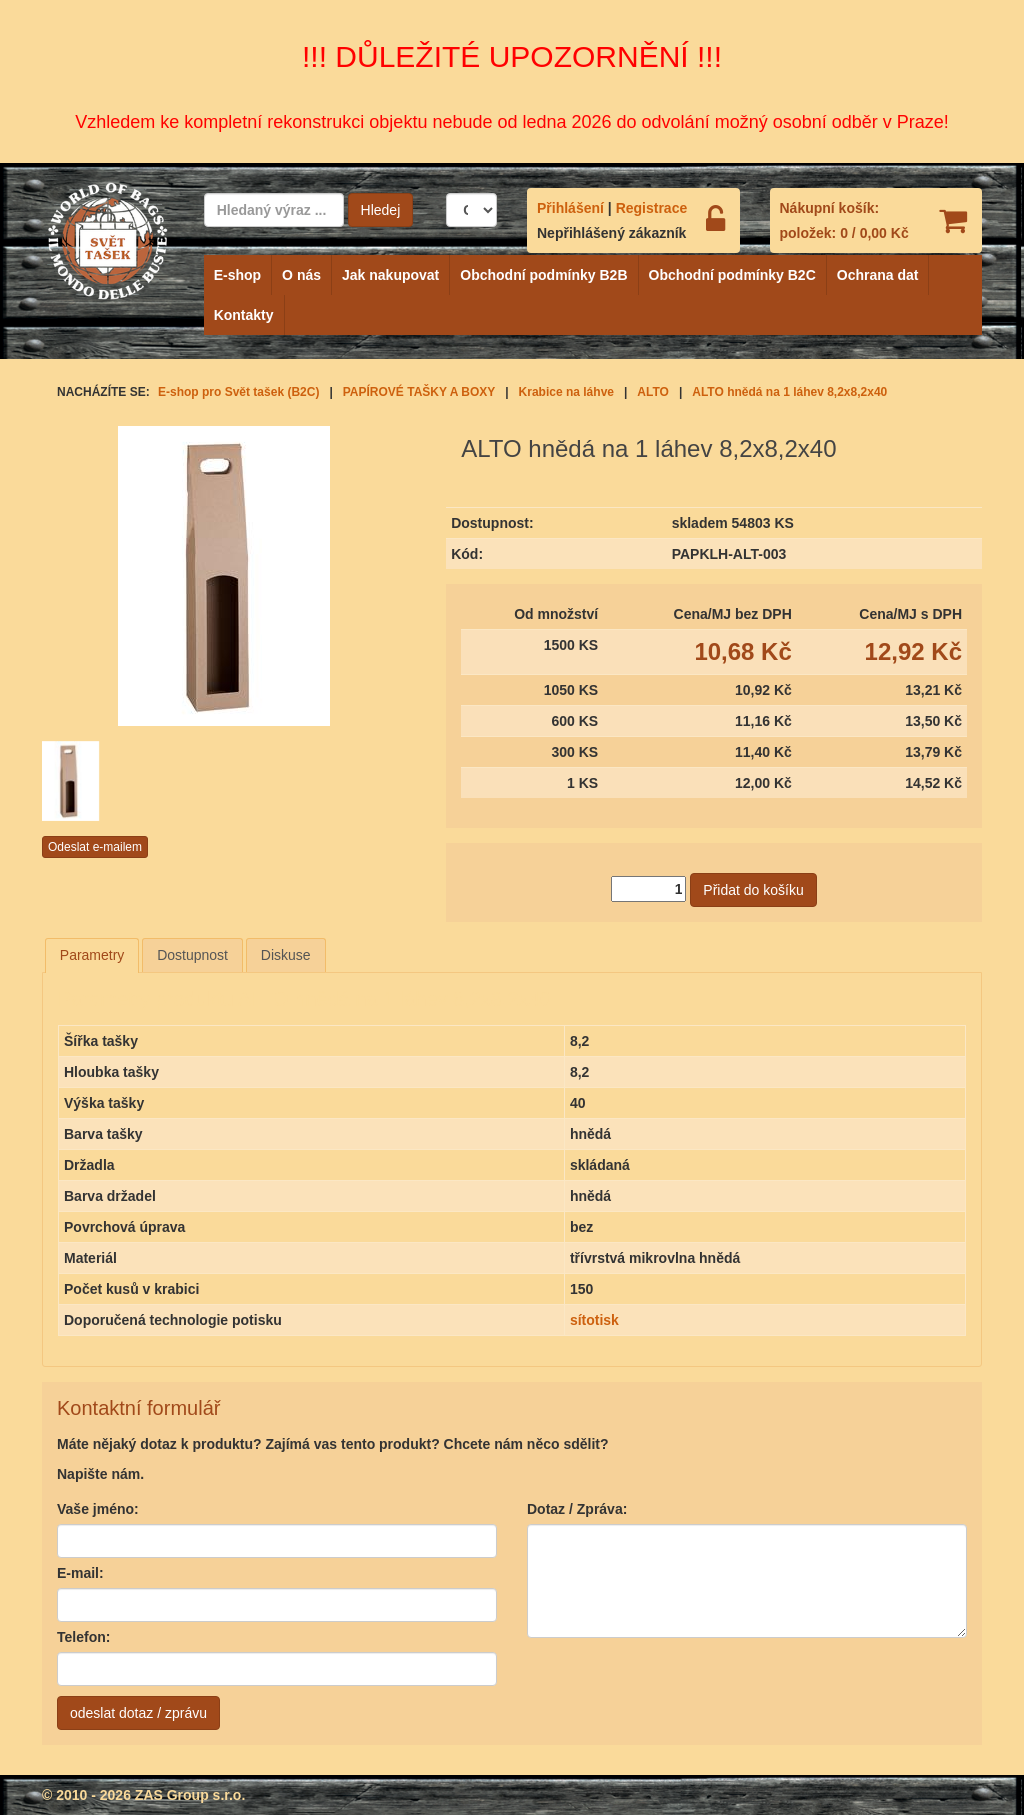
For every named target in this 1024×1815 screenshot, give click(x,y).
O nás (301, 275)
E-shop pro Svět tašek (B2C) (238, 392)
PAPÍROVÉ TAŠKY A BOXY (419, 392)
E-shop (237, 275)
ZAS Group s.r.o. (190, 1795)
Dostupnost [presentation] (192, 955)
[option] (104, 781)
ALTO (653, 392)
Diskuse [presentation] (286, 955)
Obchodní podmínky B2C (732, 275)
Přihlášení (570, 208)
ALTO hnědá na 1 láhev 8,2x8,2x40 (789, 392)
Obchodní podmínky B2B (543, 275)
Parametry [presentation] (92, 955)
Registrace (652, 208)
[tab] (92, 955)
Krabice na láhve (566, 392)
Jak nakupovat (390, 275)
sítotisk (594, 1320)
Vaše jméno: (98, 1509)
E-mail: (80, 1573)
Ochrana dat (878, 275)
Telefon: (83, 1637)
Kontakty (244, 315)
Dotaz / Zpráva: (577, 1509)
